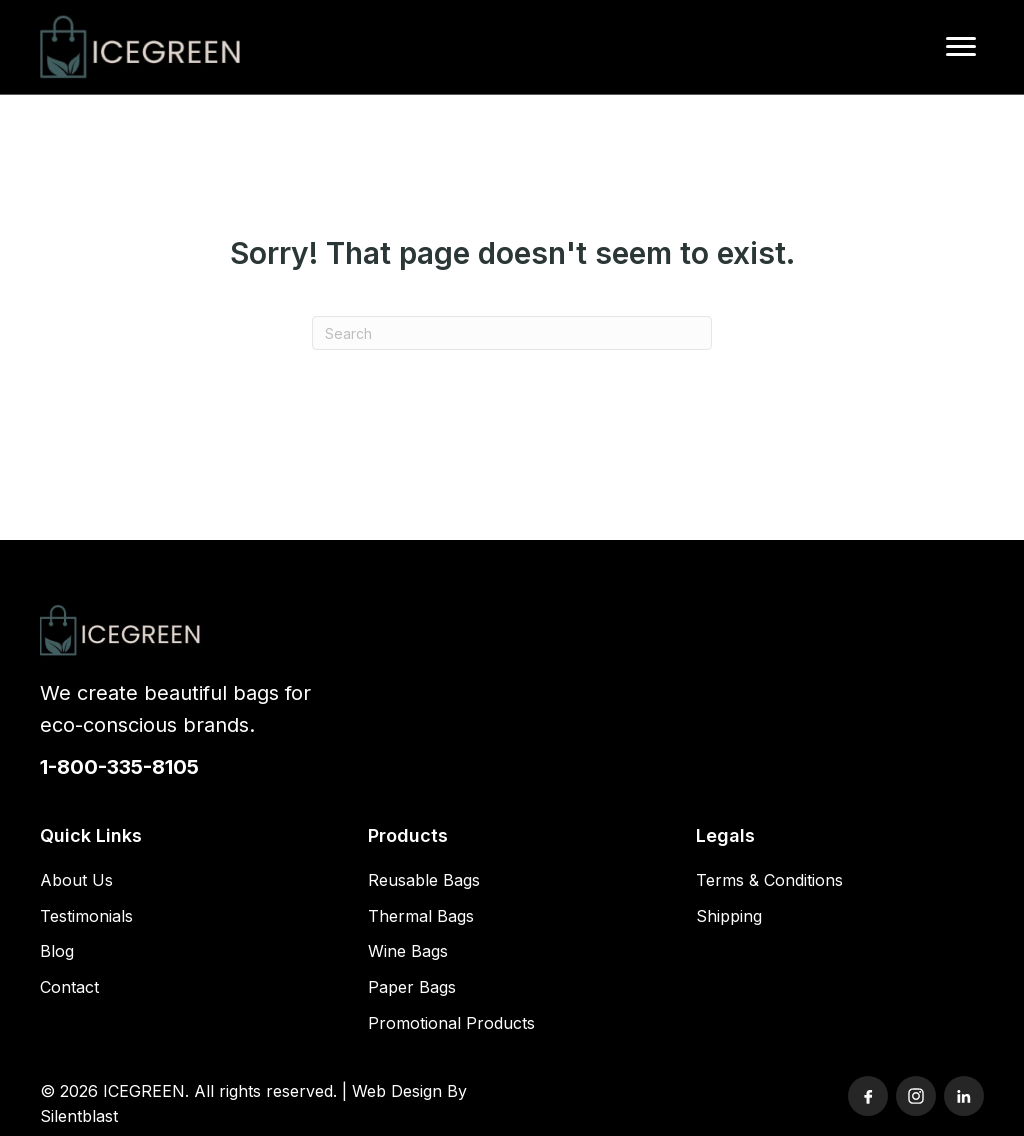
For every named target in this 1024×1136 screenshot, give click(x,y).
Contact (69, 987)
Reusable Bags (424, 880)
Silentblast (79, 1116)
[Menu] (961, 47)
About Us (76, 880)
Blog (57, 951)
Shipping (729, 916)
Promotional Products (451, 1023)
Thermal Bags (421, 916)
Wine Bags (408, 951)
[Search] (512, 333)
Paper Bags (412, 987)
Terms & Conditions (769, 880)
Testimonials (86, 916)
